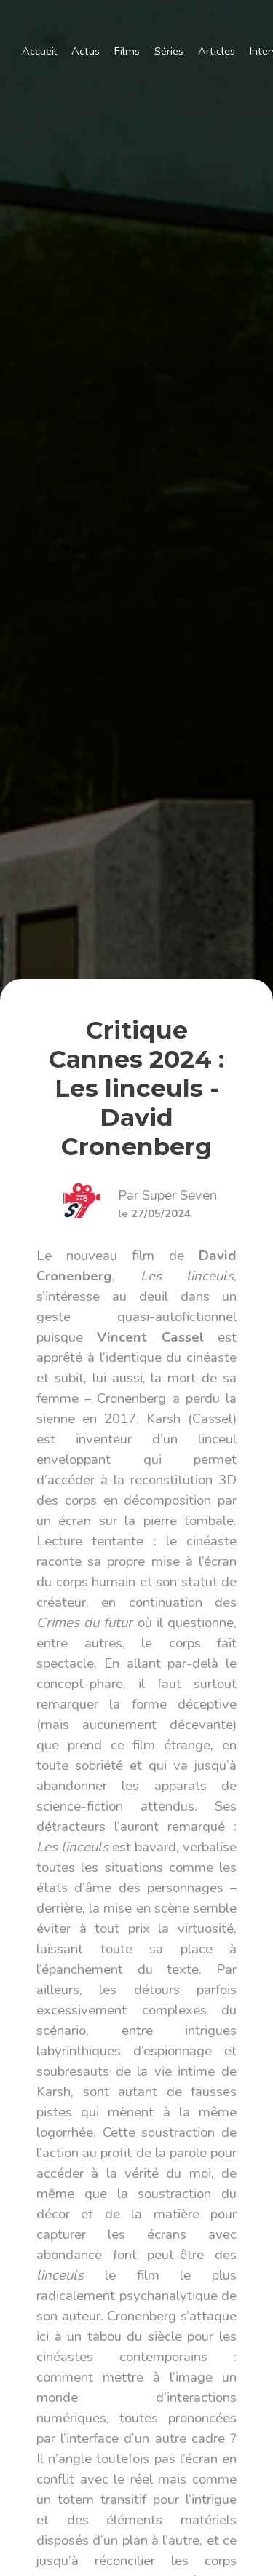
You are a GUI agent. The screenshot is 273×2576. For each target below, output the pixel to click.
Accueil (39, 51)
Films (127, 51)
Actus (85, 51)
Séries (168, 51)
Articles (216, 51)
